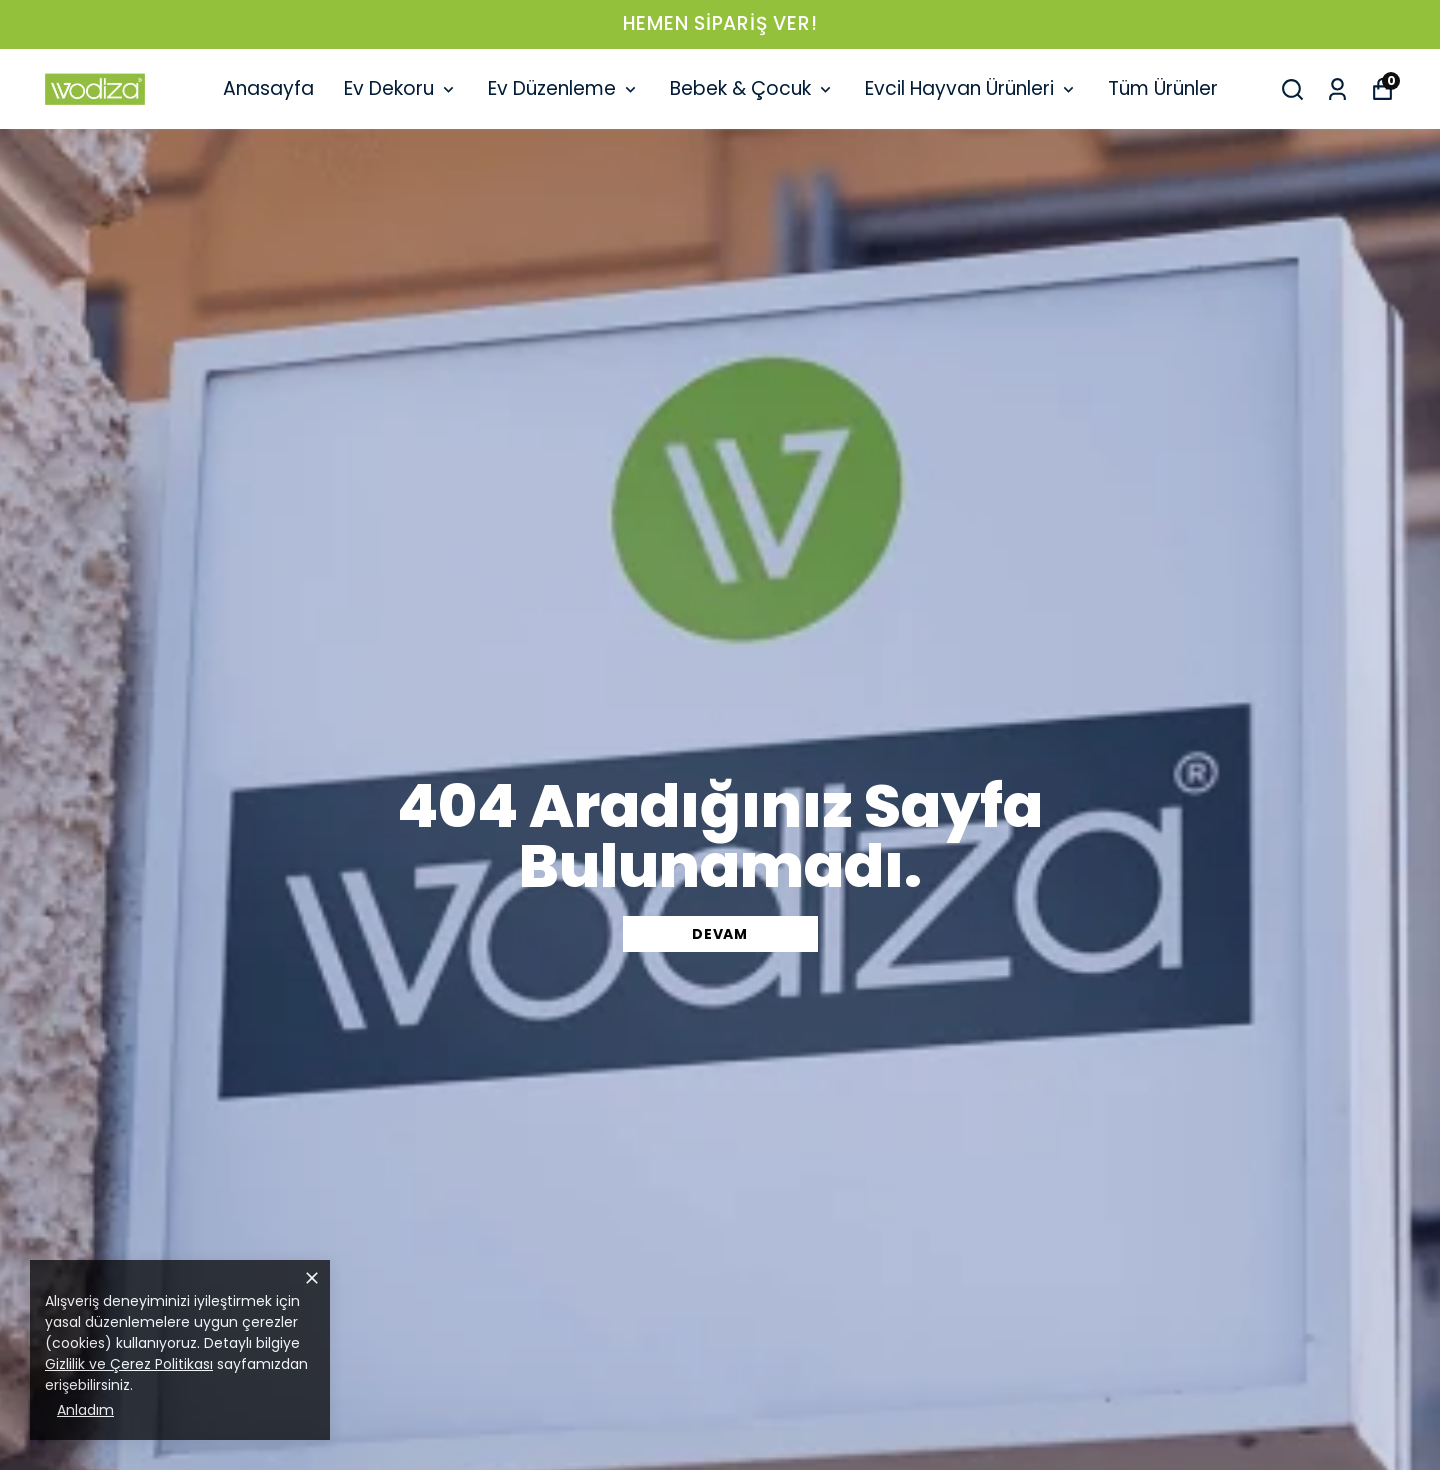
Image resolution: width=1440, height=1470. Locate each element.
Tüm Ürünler (1163, 88)
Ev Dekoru (401, 88)
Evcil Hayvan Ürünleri (971, 88)
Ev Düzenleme (564, 88)
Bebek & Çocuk (752, 88)
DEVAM (720, 934)
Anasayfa (268, 88)
